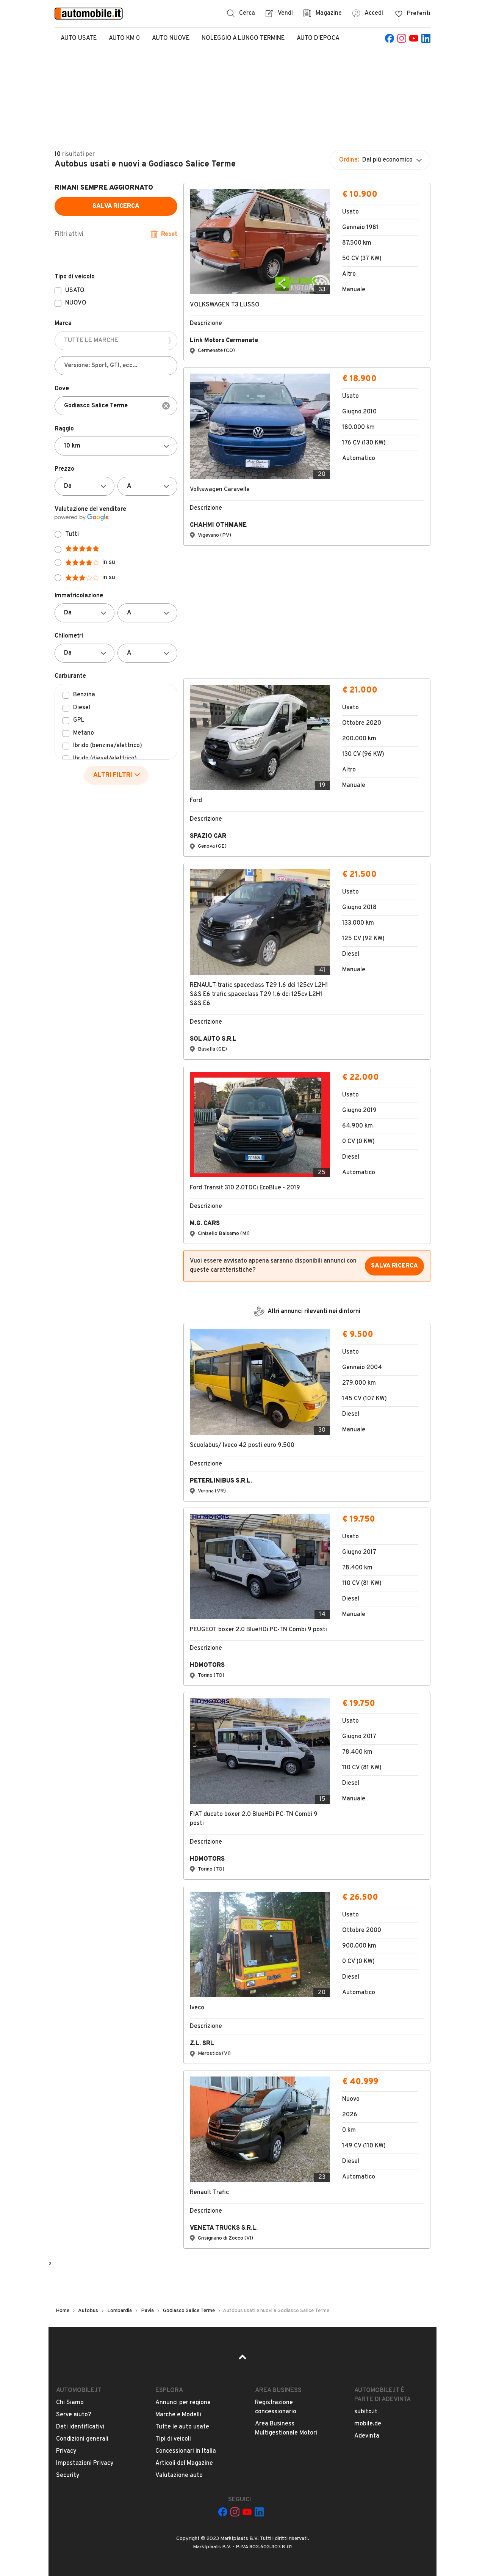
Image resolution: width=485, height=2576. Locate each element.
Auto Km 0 (124, 38)
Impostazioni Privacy (85, 2463)
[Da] (84, 486)
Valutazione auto (179, 2475)
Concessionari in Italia (185, 2451)
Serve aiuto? (73, 2415)
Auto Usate (79, 38)
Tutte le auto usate (182, 2427)
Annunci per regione (183, 2402)
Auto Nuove (170, 38)
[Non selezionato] (116, 446)
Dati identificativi (80, 2427)
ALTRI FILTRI (116, 775)
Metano (83, 733)
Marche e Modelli (178, 2415)
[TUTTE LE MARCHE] (116, 340)
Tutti (72, 534)
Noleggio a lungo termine (243, 38)
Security (68, 2475)
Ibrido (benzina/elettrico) (107, 746)
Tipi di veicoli (173, 2439)
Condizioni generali (82, 2439)
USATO (74, 290)
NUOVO (75, 303)
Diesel (81, 708)
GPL (78, 720)
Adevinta (366, 2436)
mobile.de (367, 2424)
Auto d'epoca (318, 38)
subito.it (365, 2412)
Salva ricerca (115, 206)
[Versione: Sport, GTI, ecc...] (116, 365)
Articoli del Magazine (184, 2463)
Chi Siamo (70, 2402)
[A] (147, 486)
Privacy (66, 2451)
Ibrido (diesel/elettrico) (105, 759)
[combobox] (116, 405)
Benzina (84, 695)
